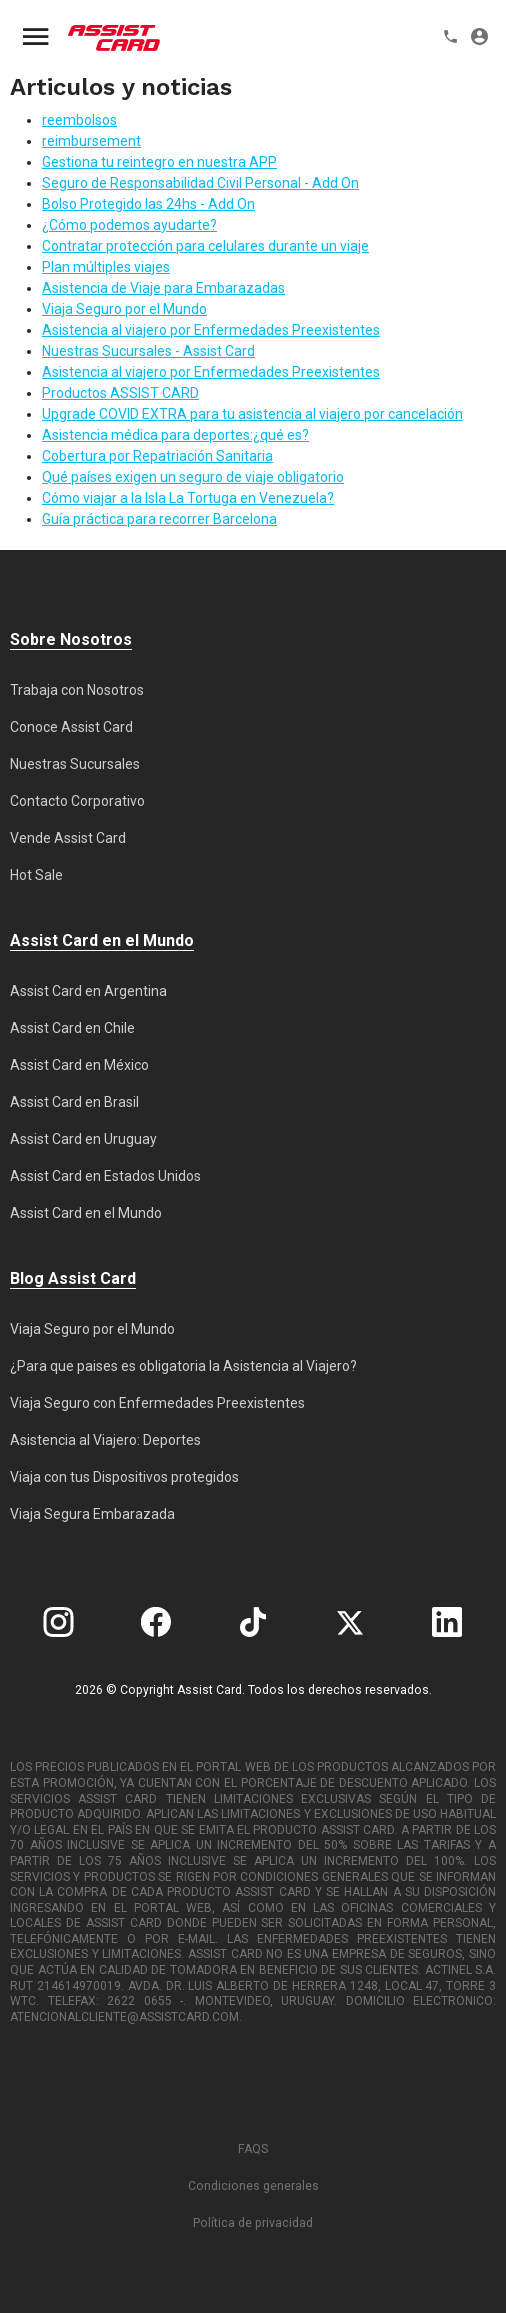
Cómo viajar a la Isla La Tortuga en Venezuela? (188, 498)
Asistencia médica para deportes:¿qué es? (175, 435)
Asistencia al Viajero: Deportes (105, 1440)
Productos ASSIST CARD (120, 393)
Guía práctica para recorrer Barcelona (159, 519)
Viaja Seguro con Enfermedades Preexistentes (157, 1403)
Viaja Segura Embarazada (92, 1514)
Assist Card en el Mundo (86, 1213)
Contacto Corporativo (77, 801)
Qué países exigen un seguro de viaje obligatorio (193, 477)
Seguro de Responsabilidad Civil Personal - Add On (200, 183)
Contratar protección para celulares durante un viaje (205, 246)
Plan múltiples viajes (106, 267)
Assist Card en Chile (72, 1028)
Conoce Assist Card (71, 727)
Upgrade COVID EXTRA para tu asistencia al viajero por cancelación (252, 414)
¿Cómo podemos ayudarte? (129, 225)
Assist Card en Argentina (88, 991)
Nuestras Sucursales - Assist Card (148, 351)
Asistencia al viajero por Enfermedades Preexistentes (211, 330)
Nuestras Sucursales (75, 764)
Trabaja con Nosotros (77, 690)
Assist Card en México (79, 1065)
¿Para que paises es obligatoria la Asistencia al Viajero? (183, 1366)
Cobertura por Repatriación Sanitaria (157, 456)
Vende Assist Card (68, 838)
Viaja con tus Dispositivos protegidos (124, 1477)
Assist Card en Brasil (74, 1102)
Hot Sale (36, 875)
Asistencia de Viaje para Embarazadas (163, 288)
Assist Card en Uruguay (83, 1139)
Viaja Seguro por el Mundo (124, 309)
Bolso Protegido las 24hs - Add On (148, 204)
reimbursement (91, 141)
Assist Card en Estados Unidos (105, 1176)
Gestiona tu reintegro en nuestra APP (159, 162)
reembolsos (79, 120)
